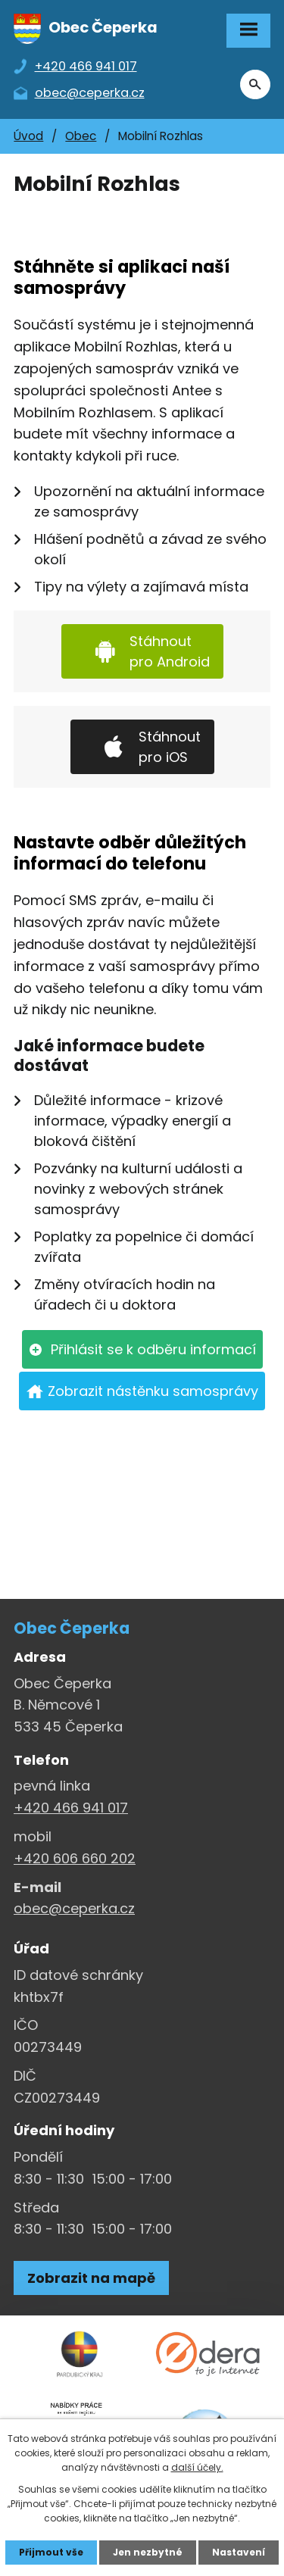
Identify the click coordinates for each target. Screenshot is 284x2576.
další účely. (197, 2467)
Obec (80, 136)
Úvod (28, 136)
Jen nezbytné (148, 2552)
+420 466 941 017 (71, 1807)
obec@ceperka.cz (74, 1908)
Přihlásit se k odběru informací (153, 1349)
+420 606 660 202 (75, 1858)
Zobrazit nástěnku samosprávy (153, 1391)
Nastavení (238, 2552)
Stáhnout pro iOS (170, 747)
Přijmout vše (51, 2552)
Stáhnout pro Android (170, 651)
